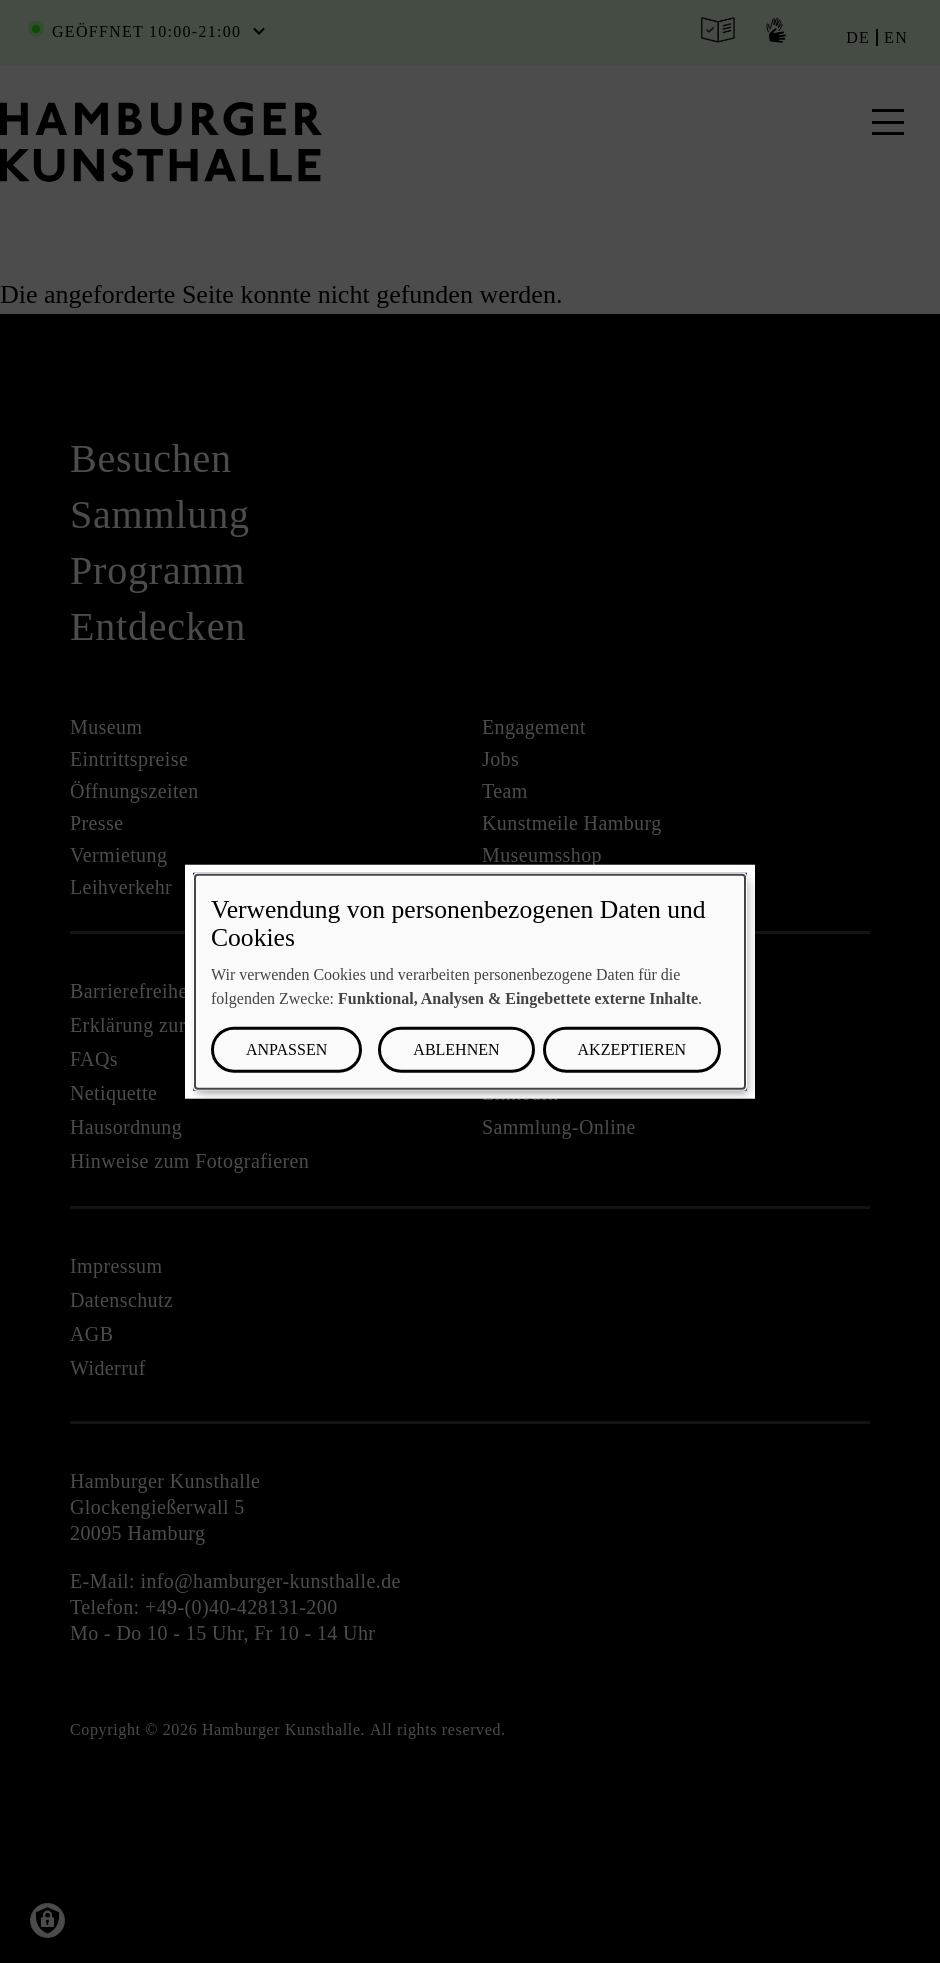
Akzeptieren (632, 1049)
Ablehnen (456, 1049)
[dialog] (470, 981)
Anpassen (286, 1049)
